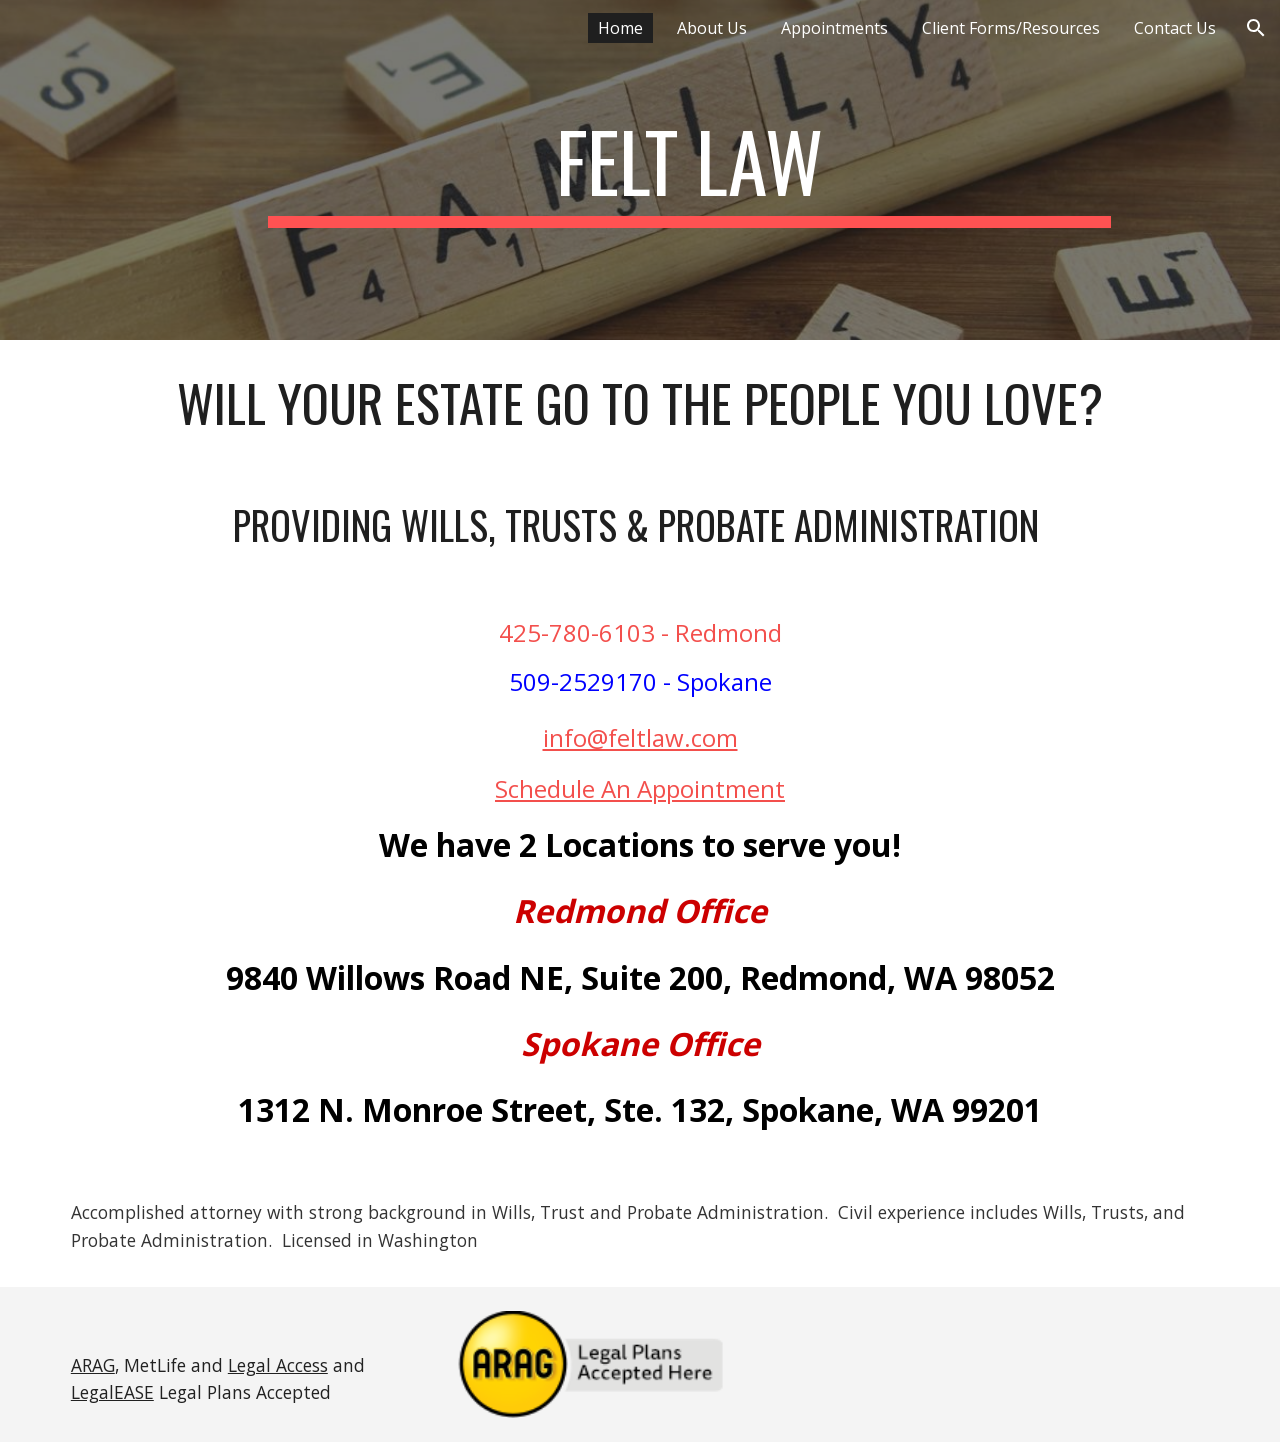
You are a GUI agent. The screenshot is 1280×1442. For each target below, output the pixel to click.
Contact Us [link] (1175, 28)
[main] (689, 170)
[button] (1256, 28)
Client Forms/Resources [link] (1011, 28)
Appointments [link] (834, 28)
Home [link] (620, 28)
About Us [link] (712, 28)
